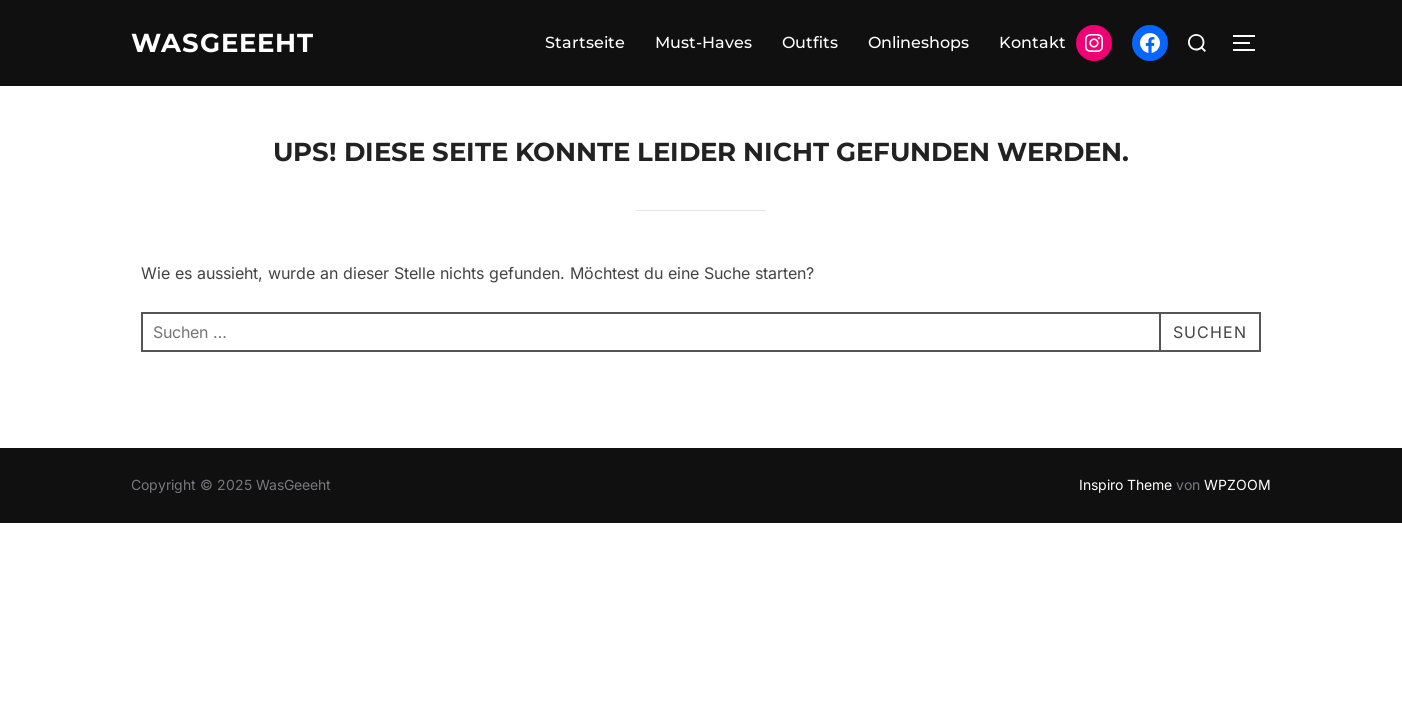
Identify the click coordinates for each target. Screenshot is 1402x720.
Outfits (810, 42)
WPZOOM (1237, 484)
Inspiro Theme (1125, 484)
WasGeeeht (222, 43)
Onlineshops (918, 42)
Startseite (585, 42)
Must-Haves (703, 42)
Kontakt (1032, 42)
